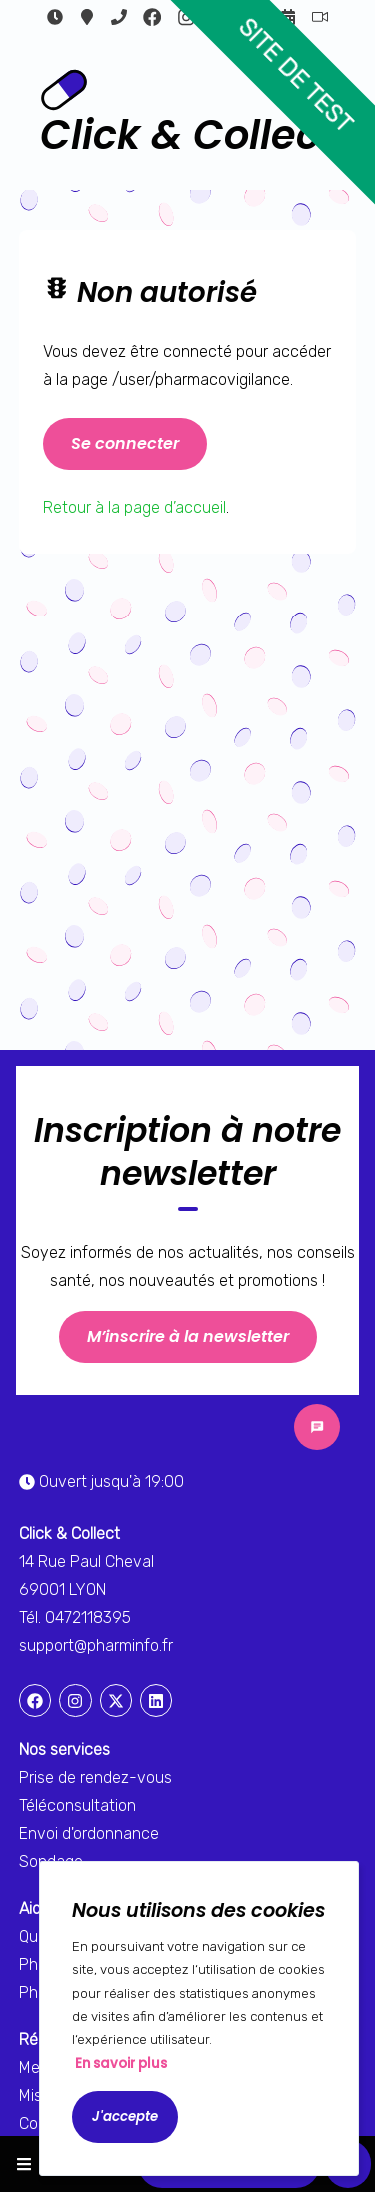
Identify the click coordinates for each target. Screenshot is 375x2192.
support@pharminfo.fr (96, 1645)
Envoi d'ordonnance (89, 1833)
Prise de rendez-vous (95, 1777)
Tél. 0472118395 (75, 1617)
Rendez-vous (288, 17)
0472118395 (119, 17)
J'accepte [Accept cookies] (125, 2116)
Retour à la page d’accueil (134, 507)
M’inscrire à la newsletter (188, 1336)
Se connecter (125, 443)
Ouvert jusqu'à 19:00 (55, 17)
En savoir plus (121, 2063)
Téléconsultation (320, 17)
